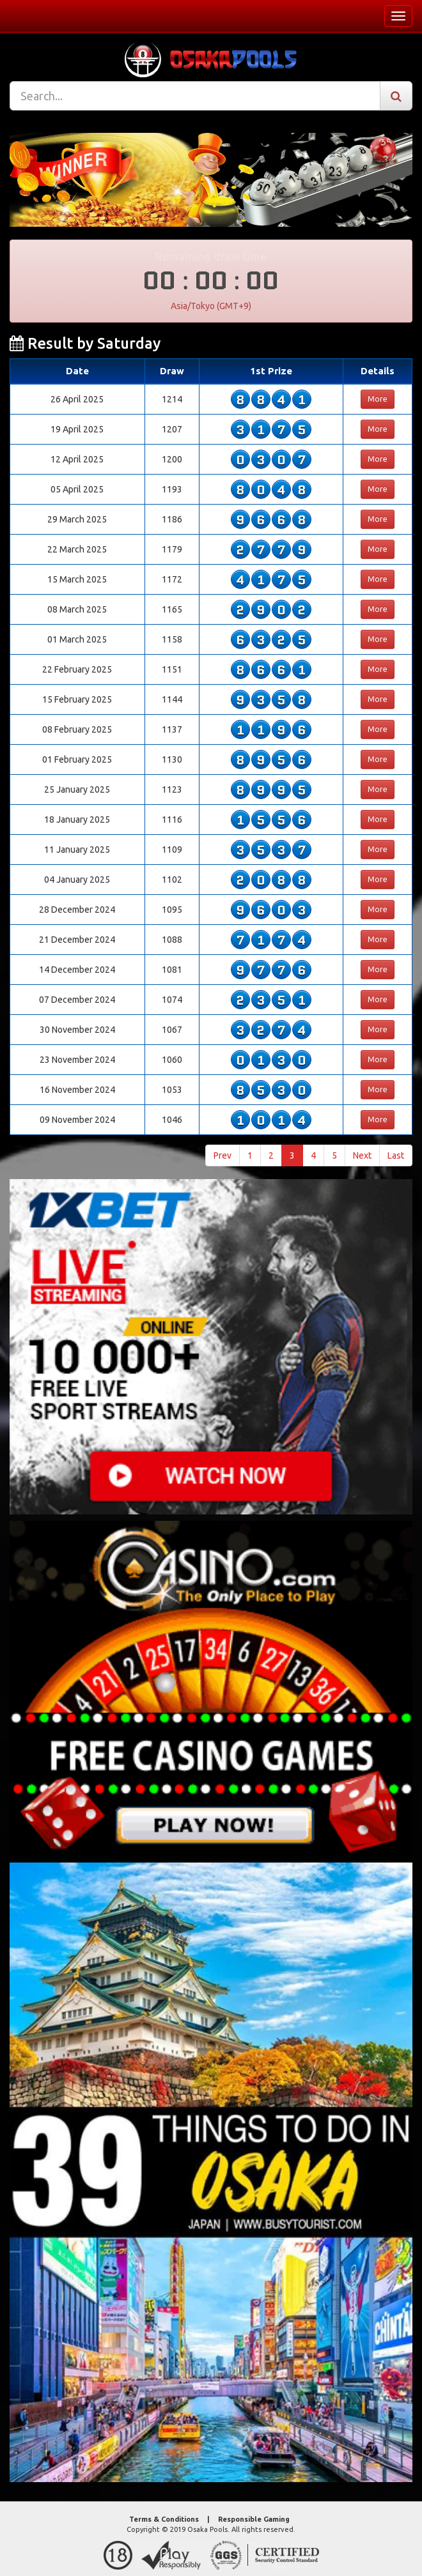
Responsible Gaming (254, 2519)
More (377, 399)
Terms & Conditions (164, 2519)
